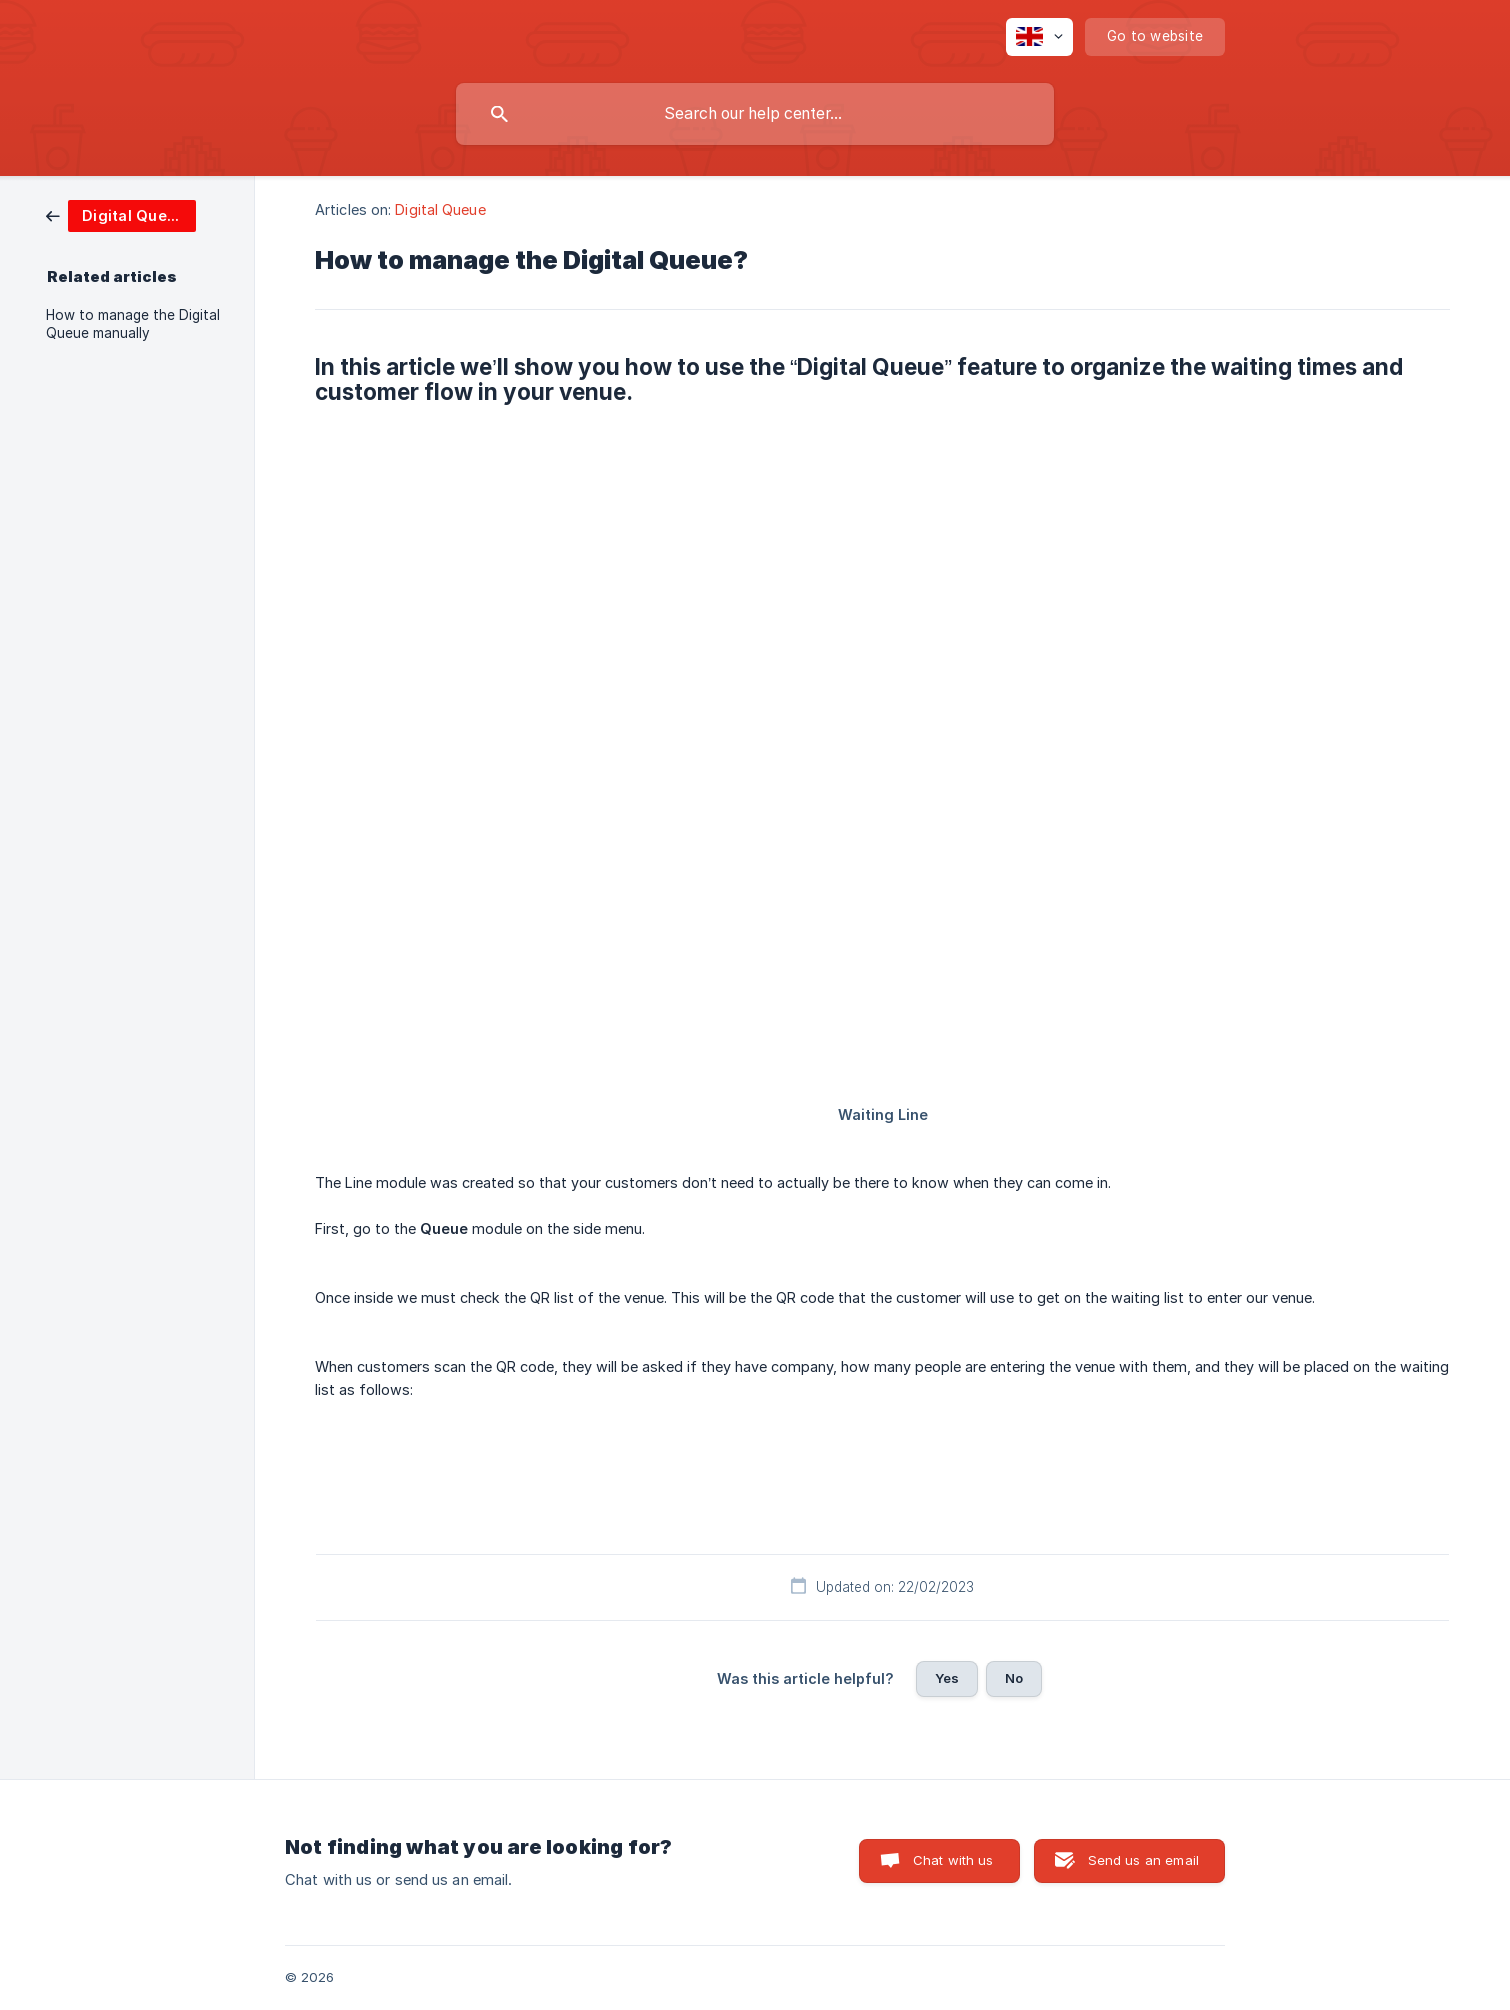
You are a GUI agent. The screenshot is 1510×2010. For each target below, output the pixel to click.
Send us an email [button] (1143, 1860)
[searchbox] (755, 114)
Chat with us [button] (953, 1860)
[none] (1039, 37)
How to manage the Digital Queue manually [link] (133, 324)
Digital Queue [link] (440, 209)
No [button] (1014, 1678)
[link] (121, 214)
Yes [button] (947, 1678)
